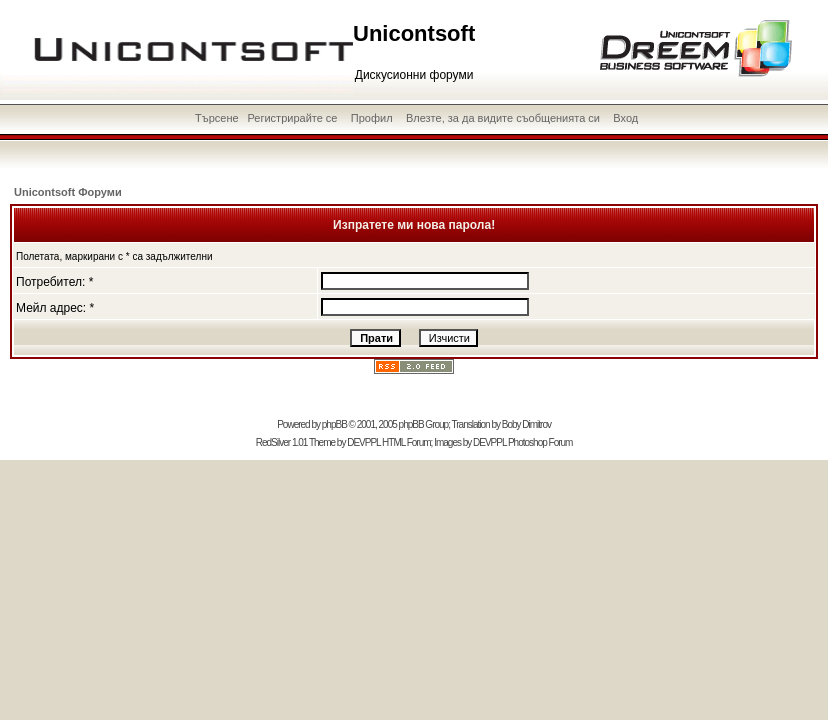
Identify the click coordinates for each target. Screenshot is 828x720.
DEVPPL (363, 442)
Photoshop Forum (540, 442)
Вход (625, 118)
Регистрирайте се (292, 118)
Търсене (217, 118)
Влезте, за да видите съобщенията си (503, 118)
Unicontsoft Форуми (68, 192)
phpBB (334, 424)
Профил (372, 118)
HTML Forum (406, 442)
